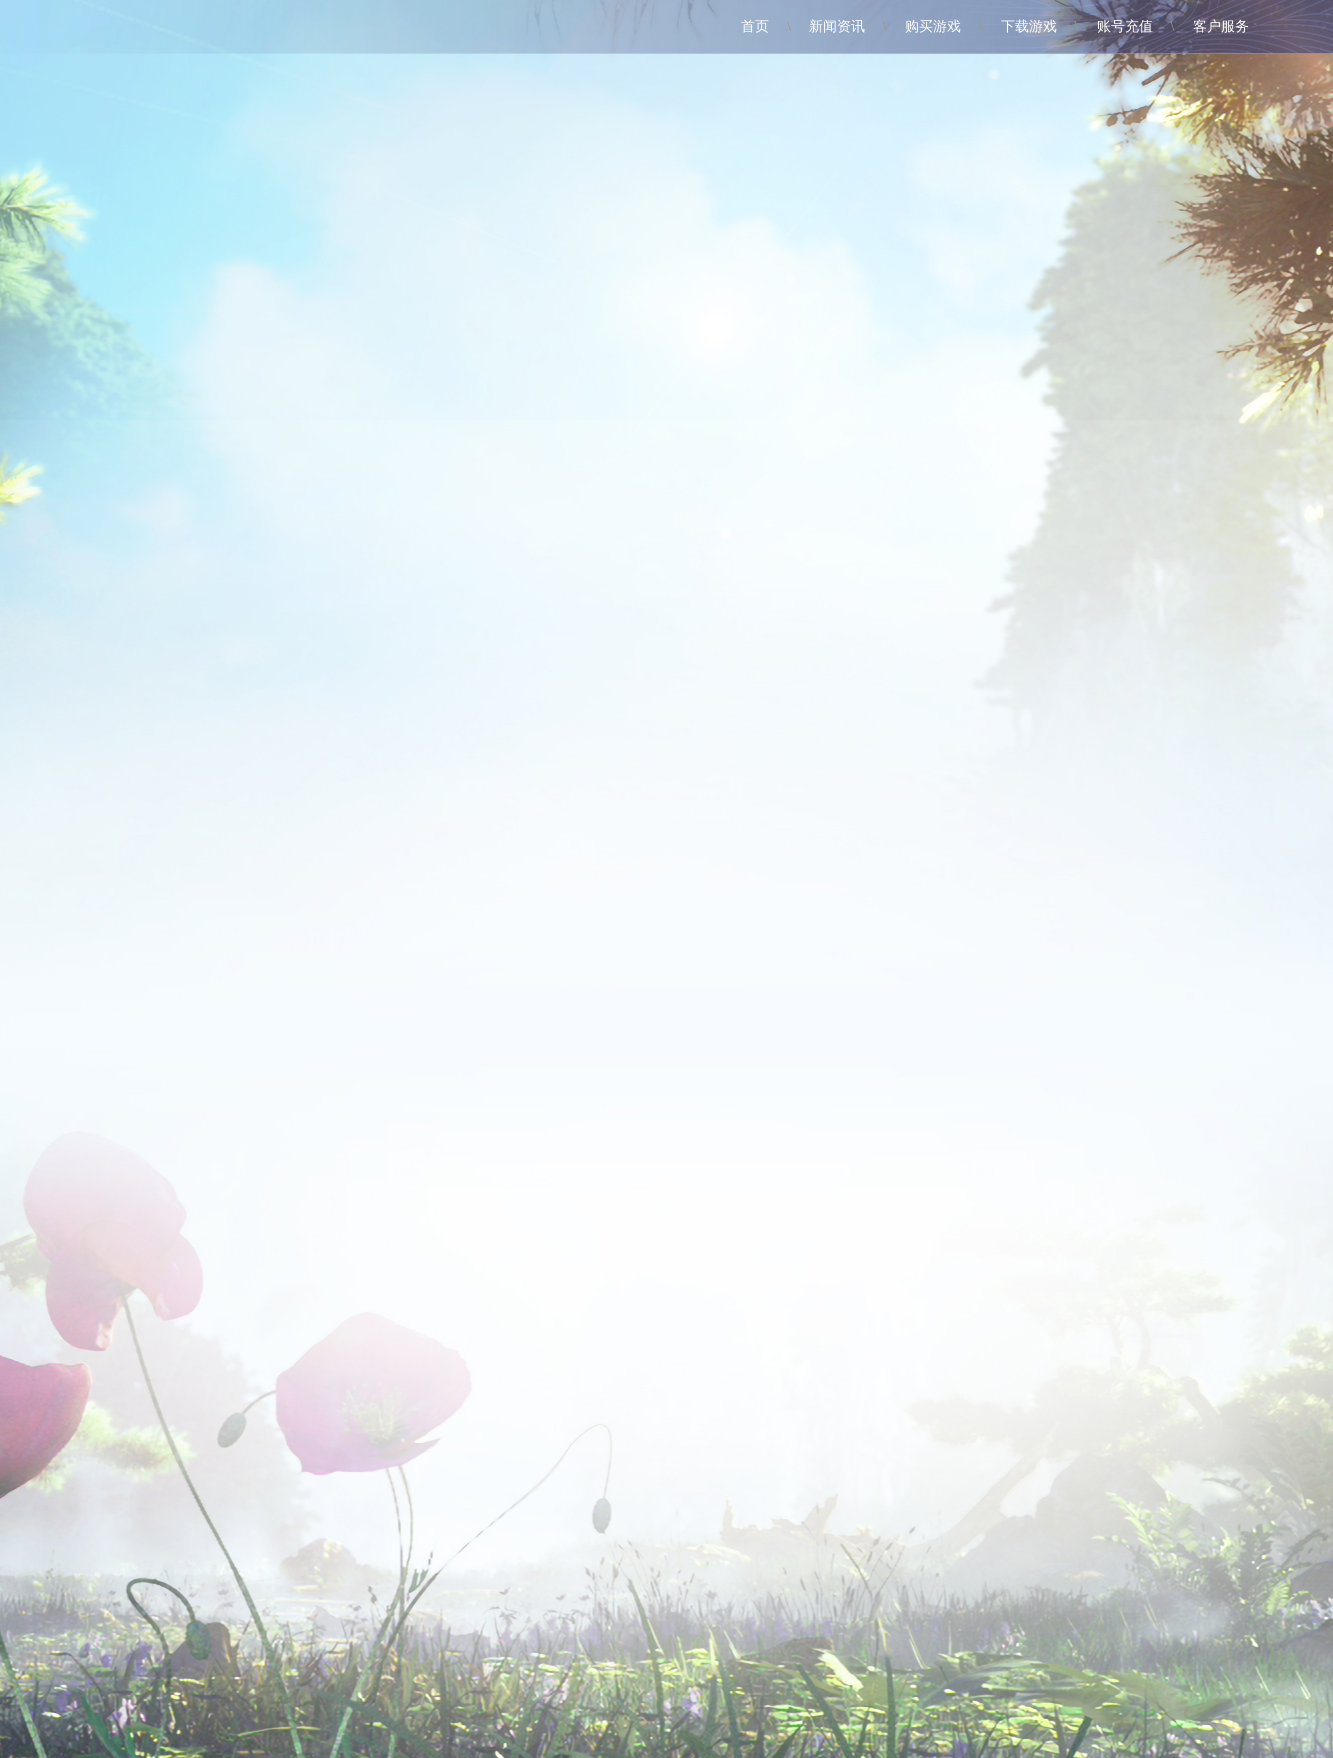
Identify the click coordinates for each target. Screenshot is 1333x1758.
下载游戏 (1029, 26)
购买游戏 (933, 26)
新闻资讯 (837, 26)
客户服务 (1221, 26)
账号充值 (1125, 26)
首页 (755, 26)
